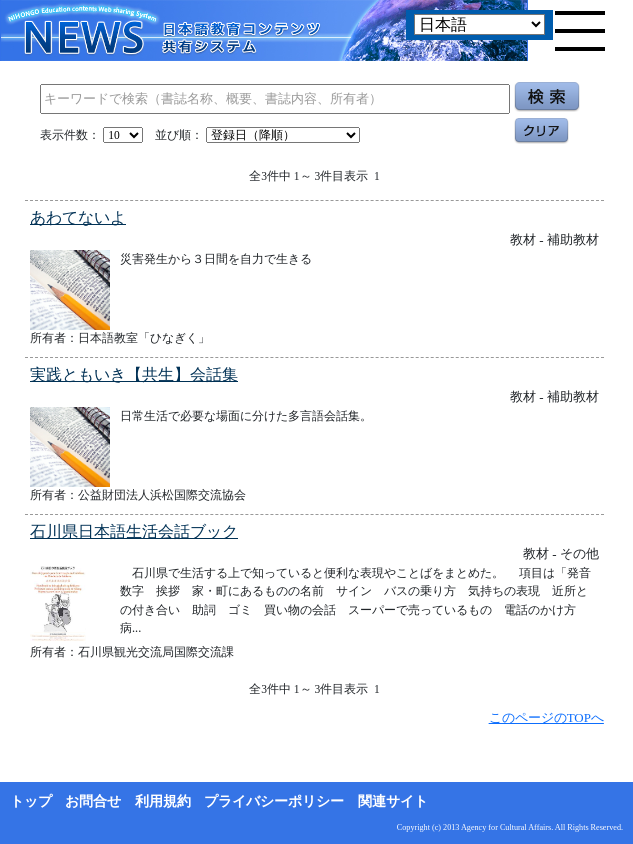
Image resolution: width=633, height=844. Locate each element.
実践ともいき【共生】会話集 (134, 374)
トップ (31, 801)
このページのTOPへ (546, 717)
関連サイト (393, 801)
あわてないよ (78, 217)
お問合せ (93, 801)
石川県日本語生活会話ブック (134, 531)
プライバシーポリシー (274, 801)
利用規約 (163, 801)
